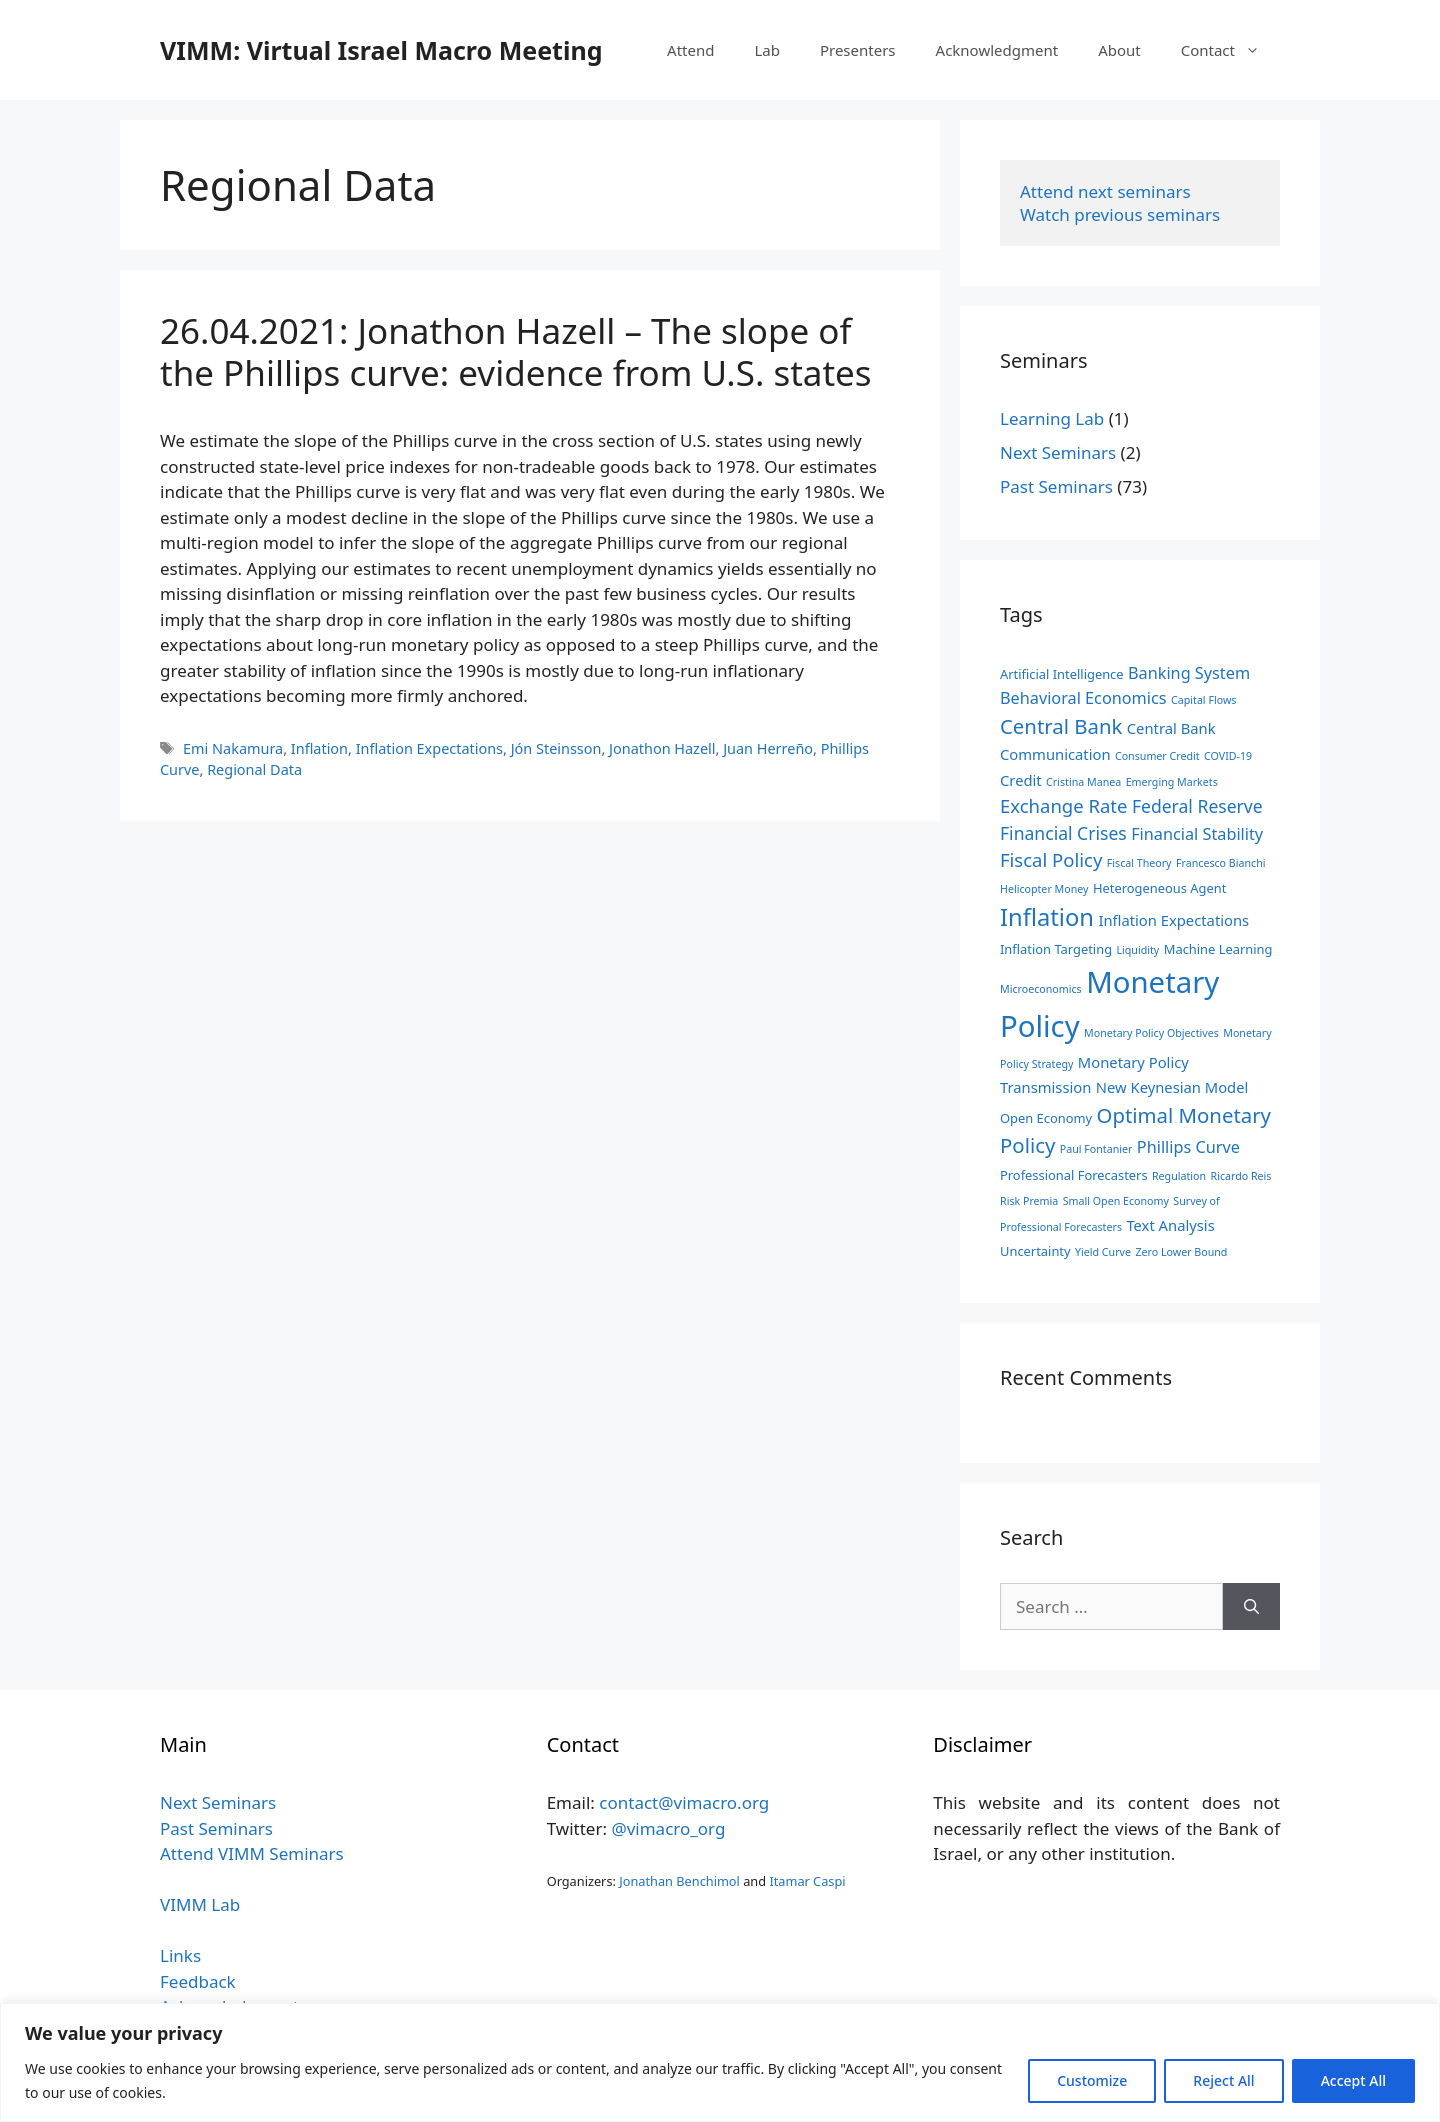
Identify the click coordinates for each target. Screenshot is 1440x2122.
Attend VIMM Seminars (252, 1853)
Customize (1092, 2080)
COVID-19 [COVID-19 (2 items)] (1228, 756)
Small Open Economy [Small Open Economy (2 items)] (1116, 1201)
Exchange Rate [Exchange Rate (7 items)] (1063, 805)
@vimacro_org (668, 1828)
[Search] (1251, 1607)
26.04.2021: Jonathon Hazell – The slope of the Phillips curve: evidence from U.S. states (516, 351)
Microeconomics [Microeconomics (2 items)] (1041, 989)
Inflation (319, 748)
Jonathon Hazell (662, 748)
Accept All (1353, 2080)
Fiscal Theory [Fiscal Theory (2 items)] (1139, 863)
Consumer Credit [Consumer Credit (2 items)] (1157, 756)
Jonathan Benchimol (679, 1881)
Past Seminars (1056, 486)
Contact (1230, 50)
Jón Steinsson (556, 748)
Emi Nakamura (233, 748)
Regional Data (254, 769)
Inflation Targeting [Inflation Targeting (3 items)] (1056, 949)
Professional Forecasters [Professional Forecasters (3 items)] (1074, 1175)
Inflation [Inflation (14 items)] (1047, 917)
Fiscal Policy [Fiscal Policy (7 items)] (1051, 859)
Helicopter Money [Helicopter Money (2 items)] (1044, 889)
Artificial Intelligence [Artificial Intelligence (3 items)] (1062, 674)
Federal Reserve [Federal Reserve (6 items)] (1197, 806)
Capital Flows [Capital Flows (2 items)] (1203, 700)
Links (180, 1955)
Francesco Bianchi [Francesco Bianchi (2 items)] (1221, 863)
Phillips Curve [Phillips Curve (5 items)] (1188, 1147)
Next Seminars (1058, 452)
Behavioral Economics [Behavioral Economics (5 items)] (1083, 698)
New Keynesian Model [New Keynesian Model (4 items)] (1172, 1087)
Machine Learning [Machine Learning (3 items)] (1218, 949)
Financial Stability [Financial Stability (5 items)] (1197, 834)
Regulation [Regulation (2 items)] (1179, 1176)
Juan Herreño (768, 748)
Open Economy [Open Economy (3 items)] (1046, 1118)
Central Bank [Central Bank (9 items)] (1061, 726)
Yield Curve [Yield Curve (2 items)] (1103, 1252)
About (1119, 50)
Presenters (858, 50)
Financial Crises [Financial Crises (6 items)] (1063, 833)
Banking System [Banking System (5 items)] (1189, 673)
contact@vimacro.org (684, 1802)
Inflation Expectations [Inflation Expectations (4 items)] (1173, 920)
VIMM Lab (200, 1904)
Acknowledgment (997, 50)
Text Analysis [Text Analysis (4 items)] (1170, 1225)
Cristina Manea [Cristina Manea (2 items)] (1083, 782)
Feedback (198, 1981)
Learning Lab (1052, 418)
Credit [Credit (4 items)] (1021, 780)
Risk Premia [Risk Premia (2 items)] (1029, 1201)
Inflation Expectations (429, 748)
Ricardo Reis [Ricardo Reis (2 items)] (1241, 1176)
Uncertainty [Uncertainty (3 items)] (1035, 1251)
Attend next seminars (1105, 191)
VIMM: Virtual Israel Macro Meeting (381, 50)
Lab (767, 50)
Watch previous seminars (1120, 214)
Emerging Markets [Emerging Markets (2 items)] (1172, 782)
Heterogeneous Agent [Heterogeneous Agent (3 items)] (1159, 888)
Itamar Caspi (807, 1881)
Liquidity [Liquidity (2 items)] (1137, 950)
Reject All (1223, 2080)
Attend (690, 50)
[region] (720, 2062)
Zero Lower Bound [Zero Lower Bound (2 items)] (1181, 1252)
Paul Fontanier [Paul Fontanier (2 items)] (1096, 1149)
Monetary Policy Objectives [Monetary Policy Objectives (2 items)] (1151, 1033)
